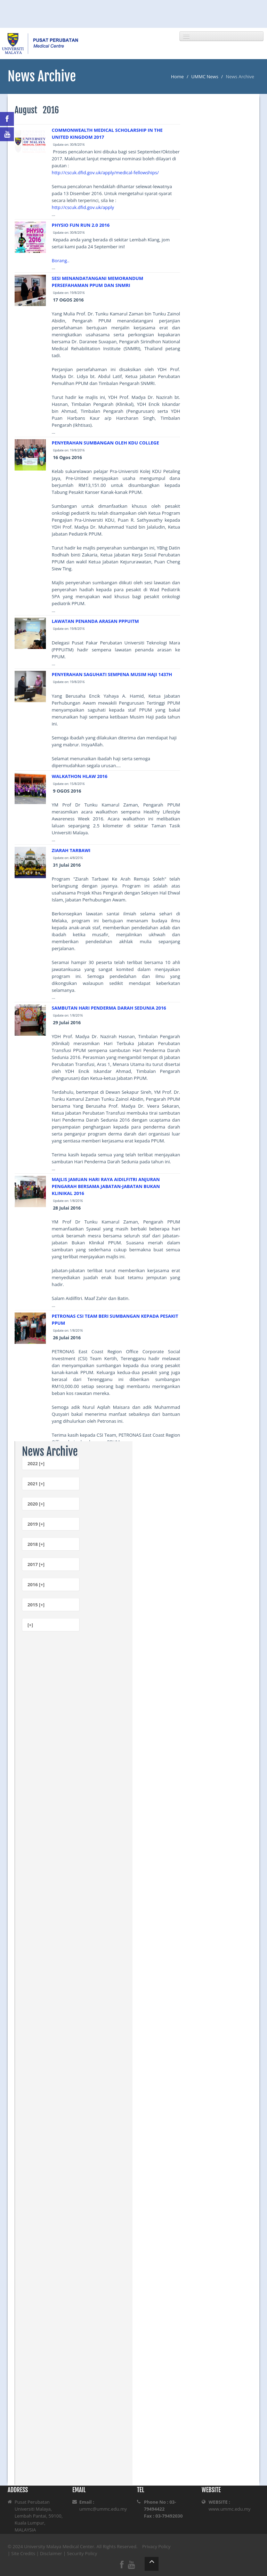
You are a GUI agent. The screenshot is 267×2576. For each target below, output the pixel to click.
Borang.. (61, 260)
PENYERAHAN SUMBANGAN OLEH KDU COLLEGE (105, 443)
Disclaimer (51, 2553)
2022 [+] (35, 1463)
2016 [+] (35, 1584)
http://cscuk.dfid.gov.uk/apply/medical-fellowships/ (105, 172)
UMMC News (204, 76)
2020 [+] (35, 1504)
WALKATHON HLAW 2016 (79, 776)
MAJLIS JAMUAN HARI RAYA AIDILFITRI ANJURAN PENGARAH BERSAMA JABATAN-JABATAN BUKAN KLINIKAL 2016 (106, 1186)
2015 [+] (35, 1605)
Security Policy (82, 2553)
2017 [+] (35, 1564)
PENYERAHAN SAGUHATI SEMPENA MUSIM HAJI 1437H (112, 674)
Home (177, 76)
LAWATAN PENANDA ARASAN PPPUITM (95, 621)
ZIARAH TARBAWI (71, 850)
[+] (30, 1625)
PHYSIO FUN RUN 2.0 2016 (81, 225)
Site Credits (23, 2553)
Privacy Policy (156, 2546)
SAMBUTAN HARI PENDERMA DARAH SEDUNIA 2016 (109, 1008)
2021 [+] (35, 1483)
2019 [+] (35, 1524)
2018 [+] (35, 1544)
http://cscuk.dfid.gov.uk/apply (83, 207)
